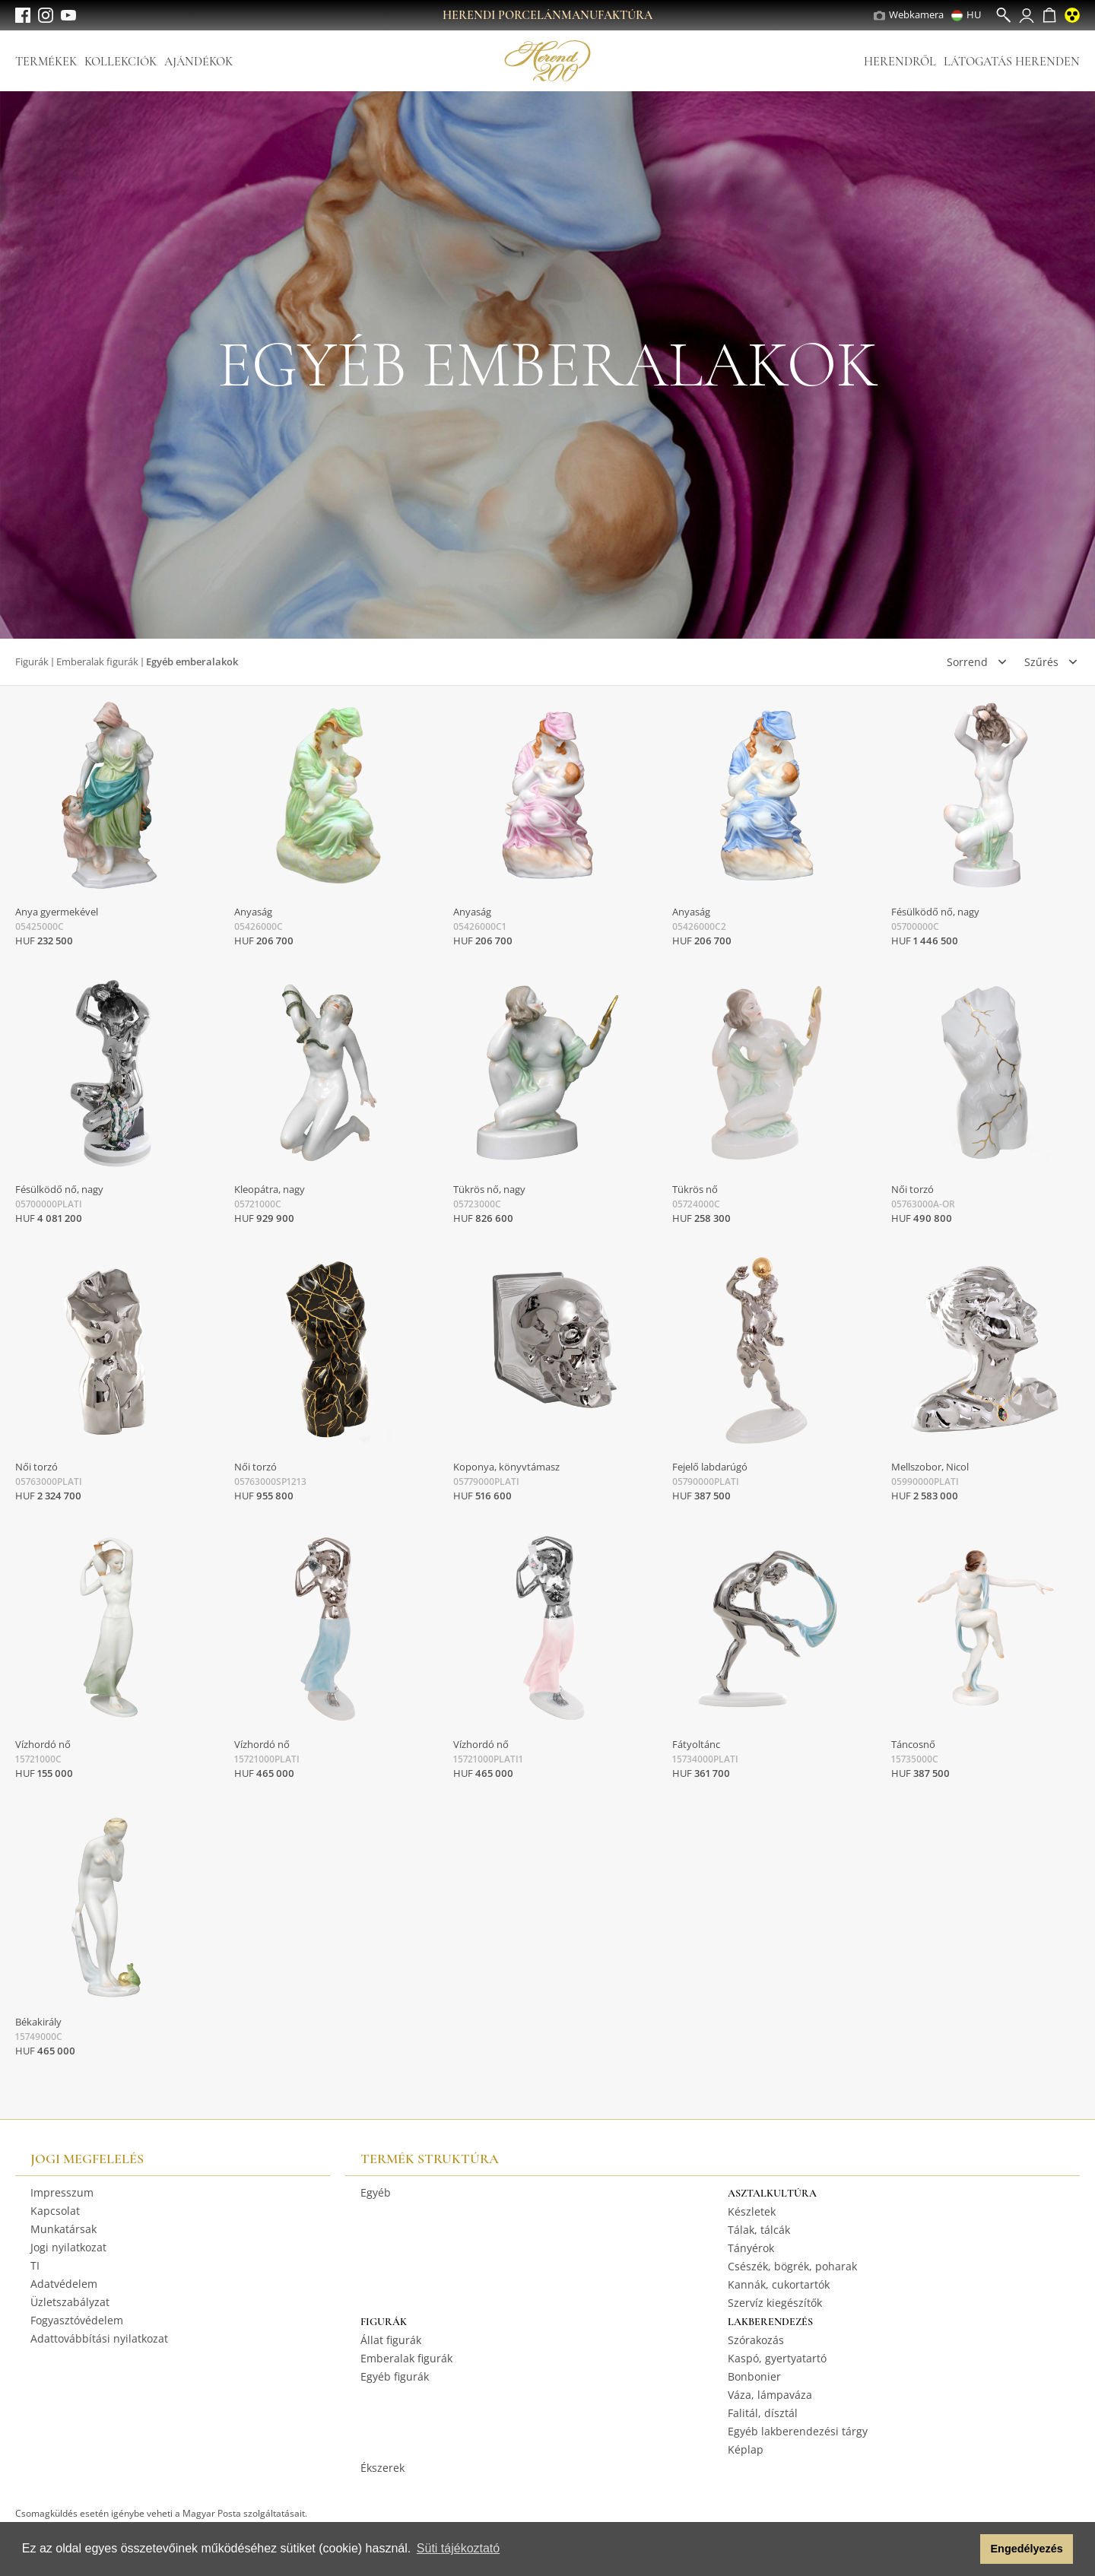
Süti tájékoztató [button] (458, 2548)
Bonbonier (754, 2376)
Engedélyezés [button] (1027, 2549)
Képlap (745, 2449)
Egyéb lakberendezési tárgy (798, 2431)
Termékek (46, 61)
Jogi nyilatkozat (68, 2247)
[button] (964, 2549)
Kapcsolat (55, 2210)
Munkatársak (63, 2229)
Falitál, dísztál (763, 2413)
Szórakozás (756, 2340)
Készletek (752, 2211)
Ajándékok (198, 61)
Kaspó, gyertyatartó (777, 2358)
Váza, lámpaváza (770, 2394)
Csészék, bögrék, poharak (792, 2266)
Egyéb (375, 2192)
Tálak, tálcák (759, 2229)
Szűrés (1041, 662)
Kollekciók (120, 61)
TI (35, 2265)
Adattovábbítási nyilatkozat (99, 2338)
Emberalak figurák (97, 661)
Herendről (900, 61)
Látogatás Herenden (1012, 61)
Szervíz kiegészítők (775, 2302)
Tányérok (751, 2248)
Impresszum (62, 2192)
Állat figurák (390, 2340)
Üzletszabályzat (70, 2302)
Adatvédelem (63, 2283)
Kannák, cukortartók (779, 2284)
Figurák (32, 661)
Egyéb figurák (394, 2376)
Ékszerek (382, 2467)
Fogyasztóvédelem (76, 2320)
